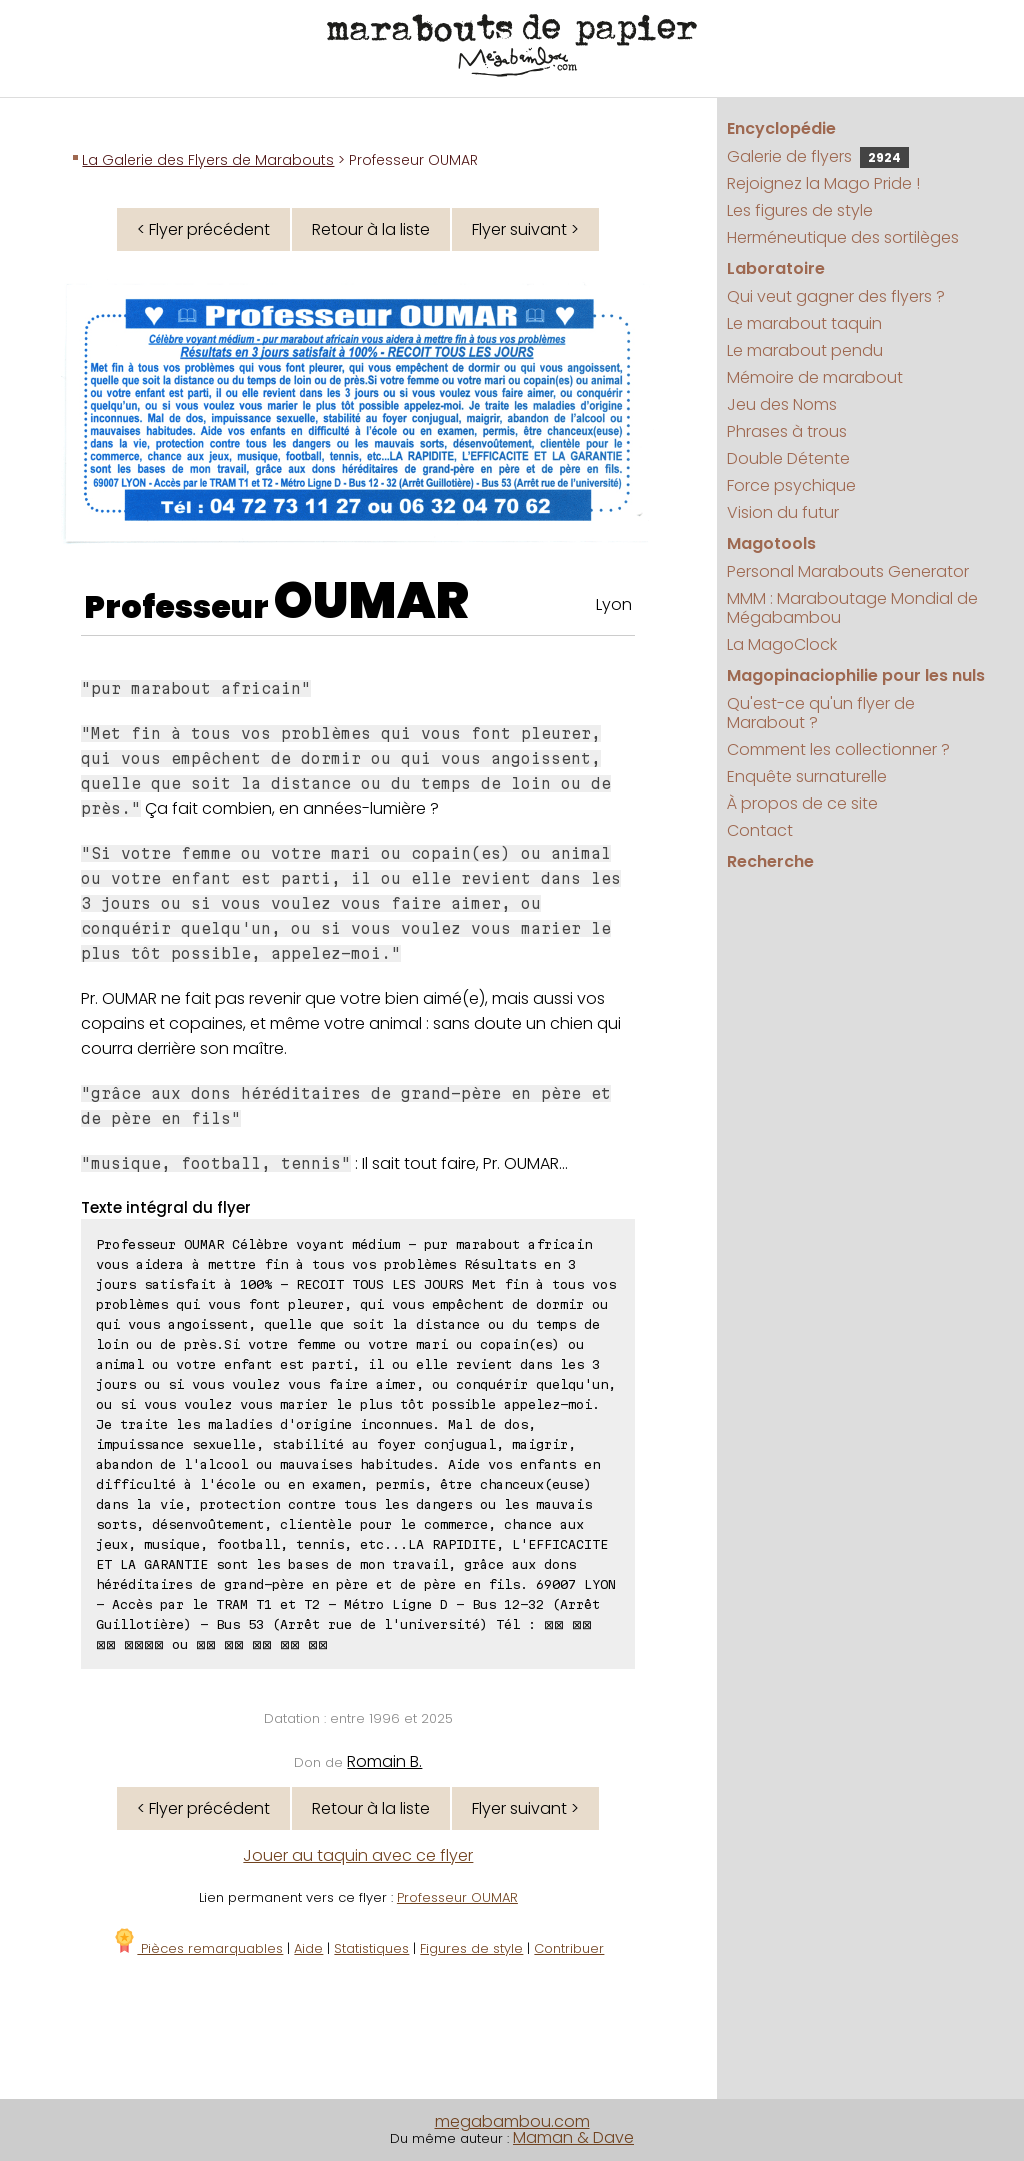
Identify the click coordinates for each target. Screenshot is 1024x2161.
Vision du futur (783, 512)
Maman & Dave (573, 2137)
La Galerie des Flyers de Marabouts (208, 160)
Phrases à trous (787, 431)
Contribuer (569, 1948)
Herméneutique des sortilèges (843, 237)
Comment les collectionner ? (838, 749)
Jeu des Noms (782, 404)
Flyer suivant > (525, 229)
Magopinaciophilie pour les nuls (856, 675)
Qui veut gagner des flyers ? (836, 296)
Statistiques (371, 1948)
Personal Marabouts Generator (848, 571)
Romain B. (384, 1761)
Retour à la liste (371, 229)
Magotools (771, 543)
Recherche (770, 861)
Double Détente (788, 458)
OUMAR (371, 601)
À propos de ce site (802, 803)
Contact (760, 830)
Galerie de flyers (818, 156)
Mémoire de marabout (815, 377)
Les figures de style (800, 210)
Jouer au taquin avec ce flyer (358, 1855)
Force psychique (791, 485)
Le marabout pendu (805, 350)
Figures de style (471, 1948)
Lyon (614, 604)
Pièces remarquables (197, 1948)
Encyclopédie (781, 128)
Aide (308, 1948)
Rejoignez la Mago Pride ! (823, 183)
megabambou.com (512, 2121)
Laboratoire (776, 268)
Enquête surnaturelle (807, 776)
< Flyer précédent (203, 229)
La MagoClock (782, 644)
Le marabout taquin (804, 323)
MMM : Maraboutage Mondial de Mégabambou (852, 608)
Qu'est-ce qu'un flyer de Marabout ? (821, 713)
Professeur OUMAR (457, 1897)
